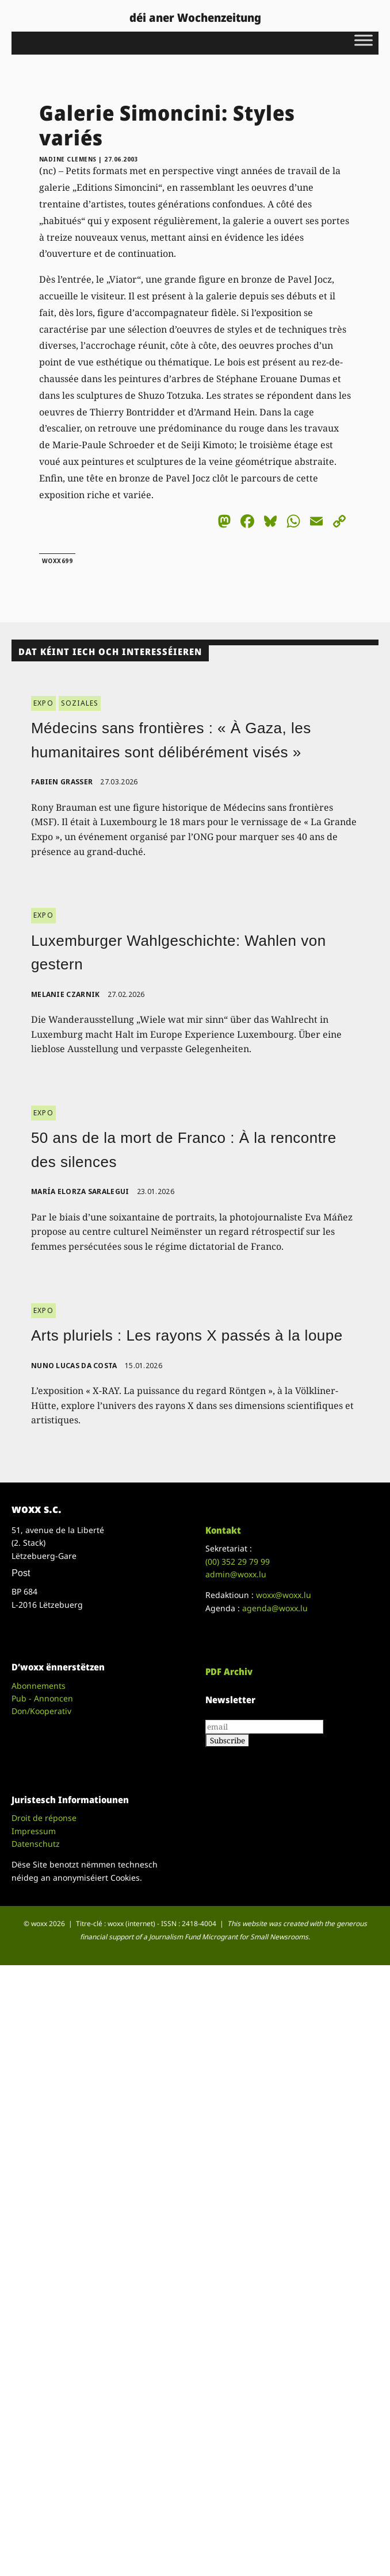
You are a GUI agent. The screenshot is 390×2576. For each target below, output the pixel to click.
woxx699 (57, 561)
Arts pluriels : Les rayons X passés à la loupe (187, 1335)
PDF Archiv (229, 1671)
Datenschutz (36, 1843)
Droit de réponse (44, 1817)
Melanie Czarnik (65, 994)
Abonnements (39, 1685)
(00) (237, 1561)
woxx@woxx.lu (283, 1594)
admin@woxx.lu (235, 1574)
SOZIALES (80, 703)
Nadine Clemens (68, 159)
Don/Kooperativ (41, 1710)
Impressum (34, 1831)
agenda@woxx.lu (275, 1608)
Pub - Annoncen (42, 1698)
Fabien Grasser (62, 782)
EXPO (43, 703)
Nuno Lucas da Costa (74, 1365)
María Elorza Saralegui (80, 1191)
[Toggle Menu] (363, 39)
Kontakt (223, 1530)
